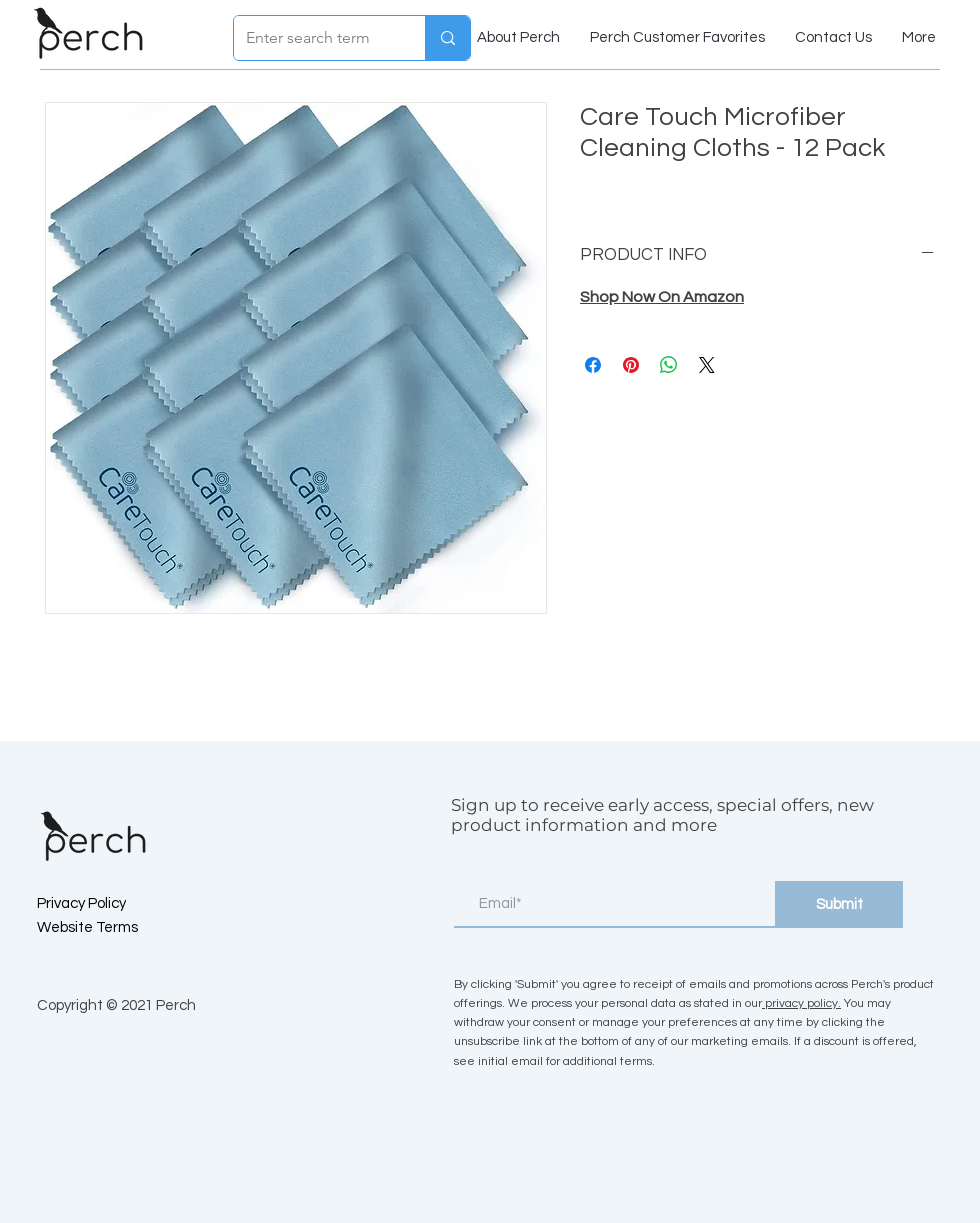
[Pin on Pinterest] (631, 365)
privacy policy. (801, 1003)
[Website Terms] (108, 928)
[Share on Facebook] (593, 365)
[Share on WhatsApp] (669, 365)
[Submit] (839, 904)
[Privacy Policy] (108, 904)
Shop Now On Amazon (662, 297)
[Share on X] (707, 365)
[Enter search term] (314, 38)
